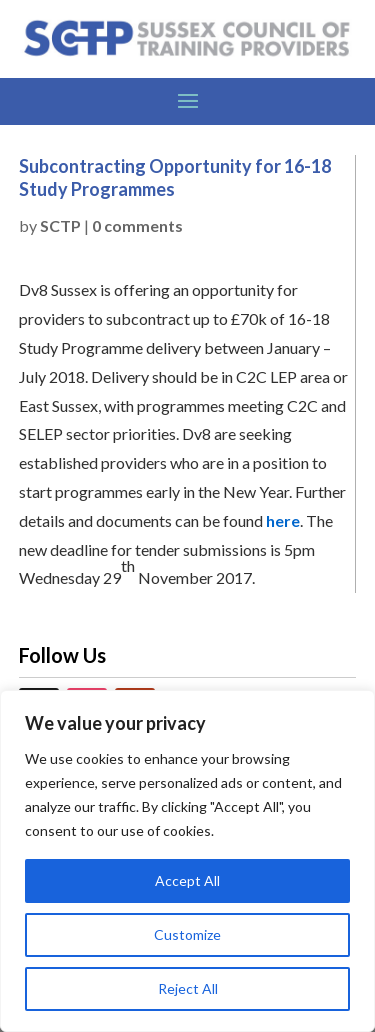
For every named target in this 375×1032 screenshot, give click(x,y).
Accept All (187, 880)
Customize (187, 934)
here (283, 520)
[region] (187, 861)
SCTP (60, 225)
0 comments (137, 225)
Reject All (188, 988)
